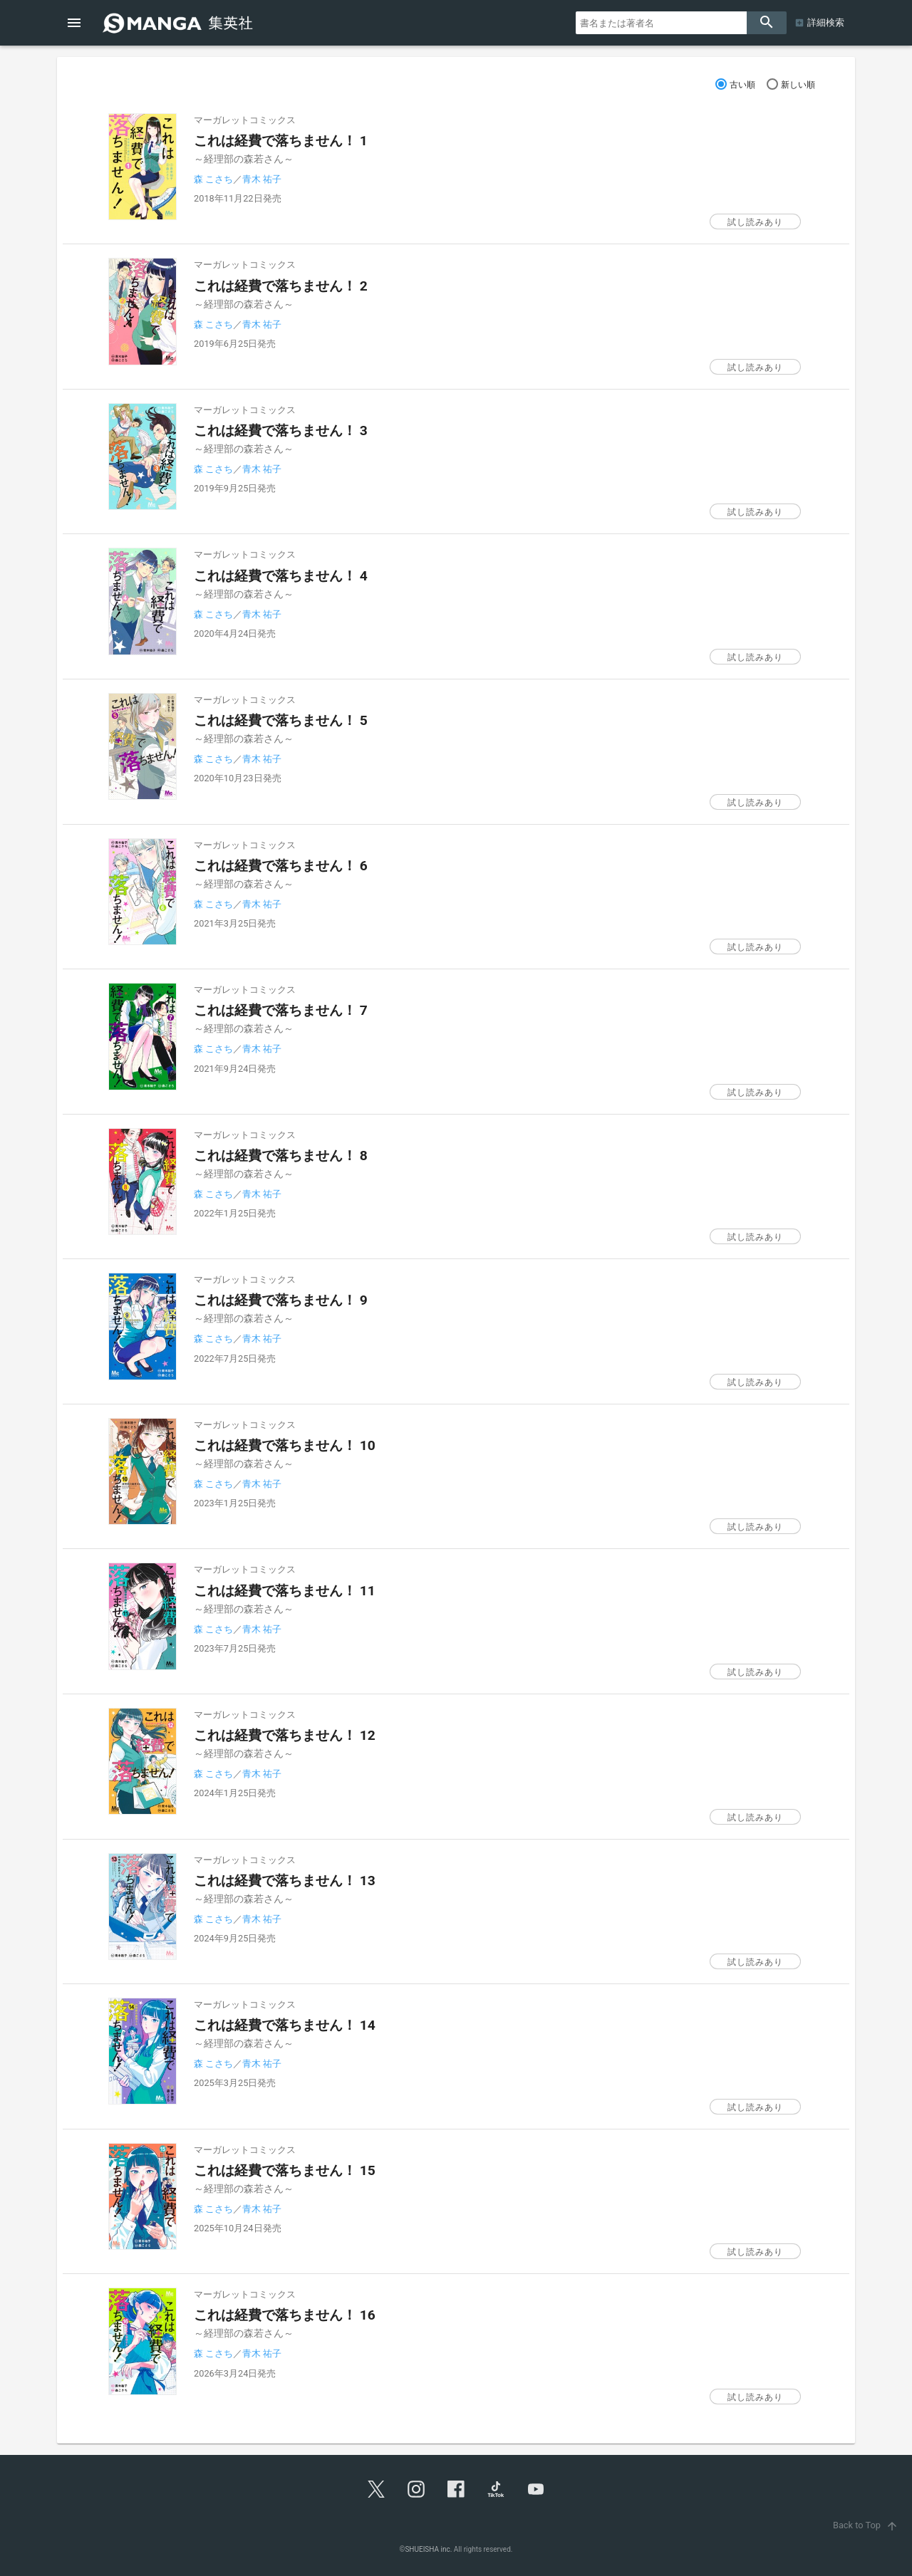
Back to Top (867, 2525)
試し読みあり (755, 222)
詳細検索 (825, 22)
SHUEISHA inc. (428, 2549)
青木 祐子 (261, 179)
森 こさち (213, 179)
